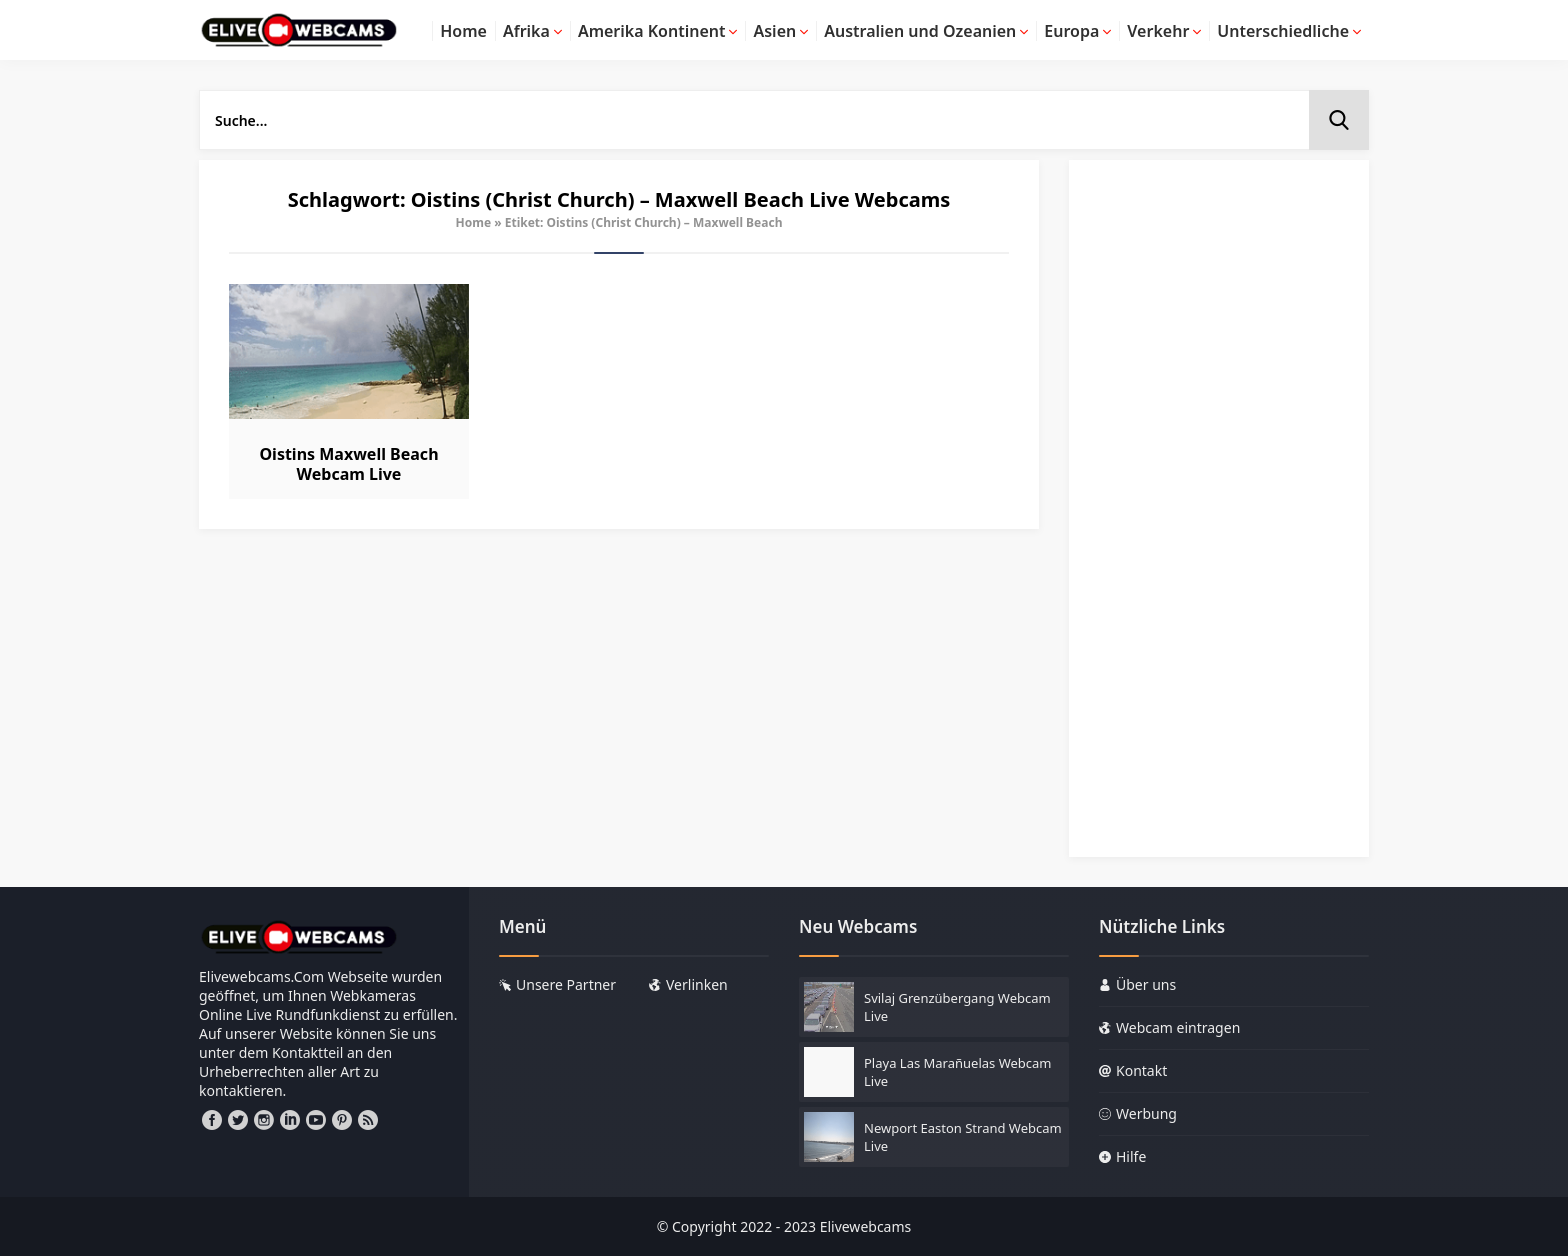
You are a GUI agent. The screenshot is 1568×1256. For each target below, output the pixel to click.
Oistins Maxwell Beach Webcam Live (348, 464)
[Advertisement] (1219, 518)
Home (474, 222)
